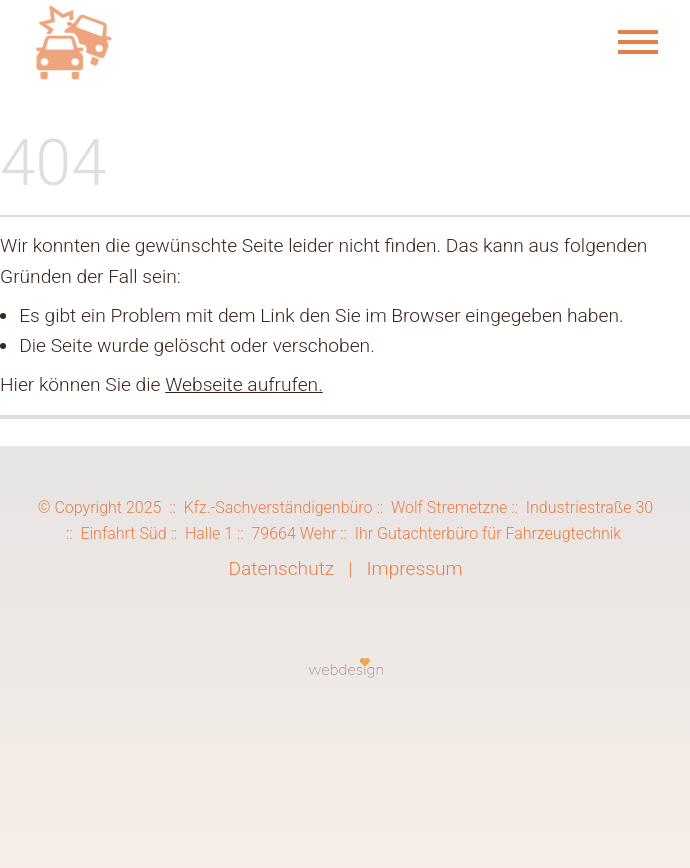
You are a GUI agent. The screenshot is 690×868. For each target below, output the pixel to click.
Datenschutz (281, 568)
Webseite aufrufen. (244, 384)
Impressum (414, 568)
